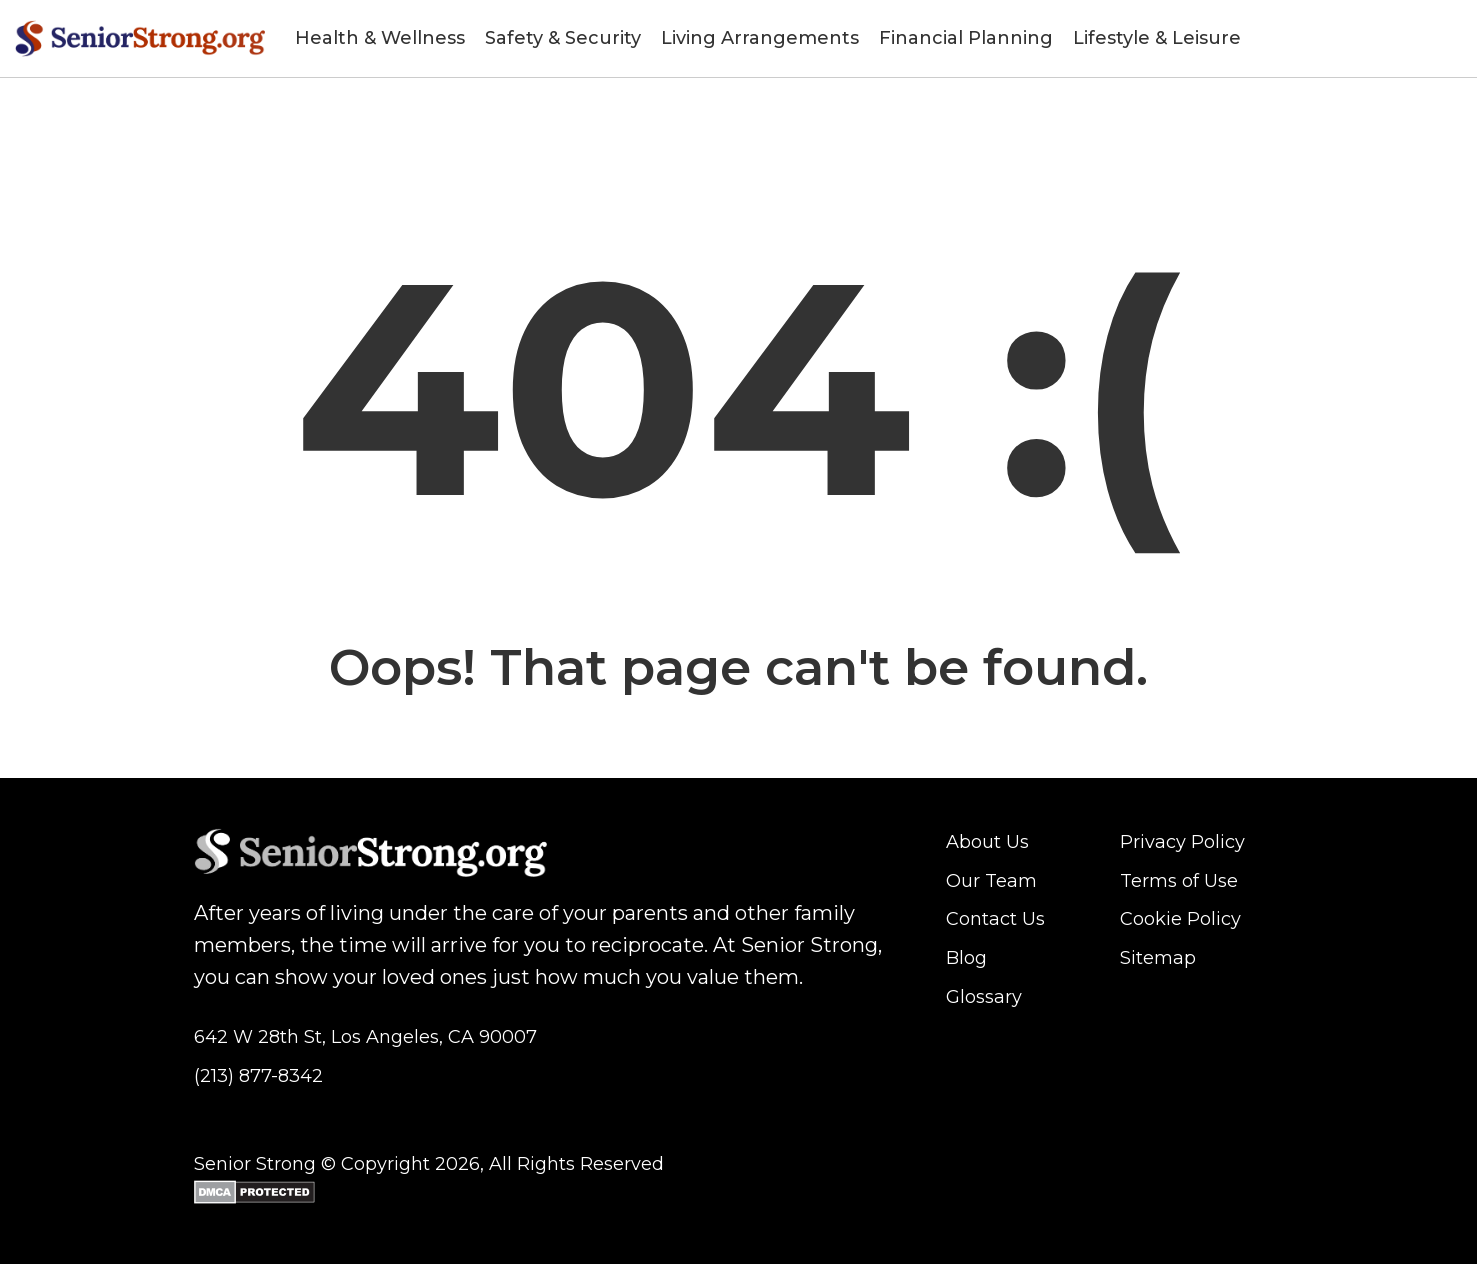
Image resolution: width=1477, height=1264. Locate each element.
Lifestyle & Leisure (1157, 38)
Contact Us (995, 919)
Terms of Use (1179, 881)
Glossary (984, 997)
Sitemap (1158, 958)
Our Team (991, 881)
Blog (966, 958)
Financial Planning (966, 38)
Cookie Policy (1180, 919)
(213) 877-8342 (258, 1076)
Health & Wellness (380, 38)
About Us (987, 842)
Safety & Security (563, 38)
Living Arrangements (760, 38)
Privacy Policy (1182, 842)
